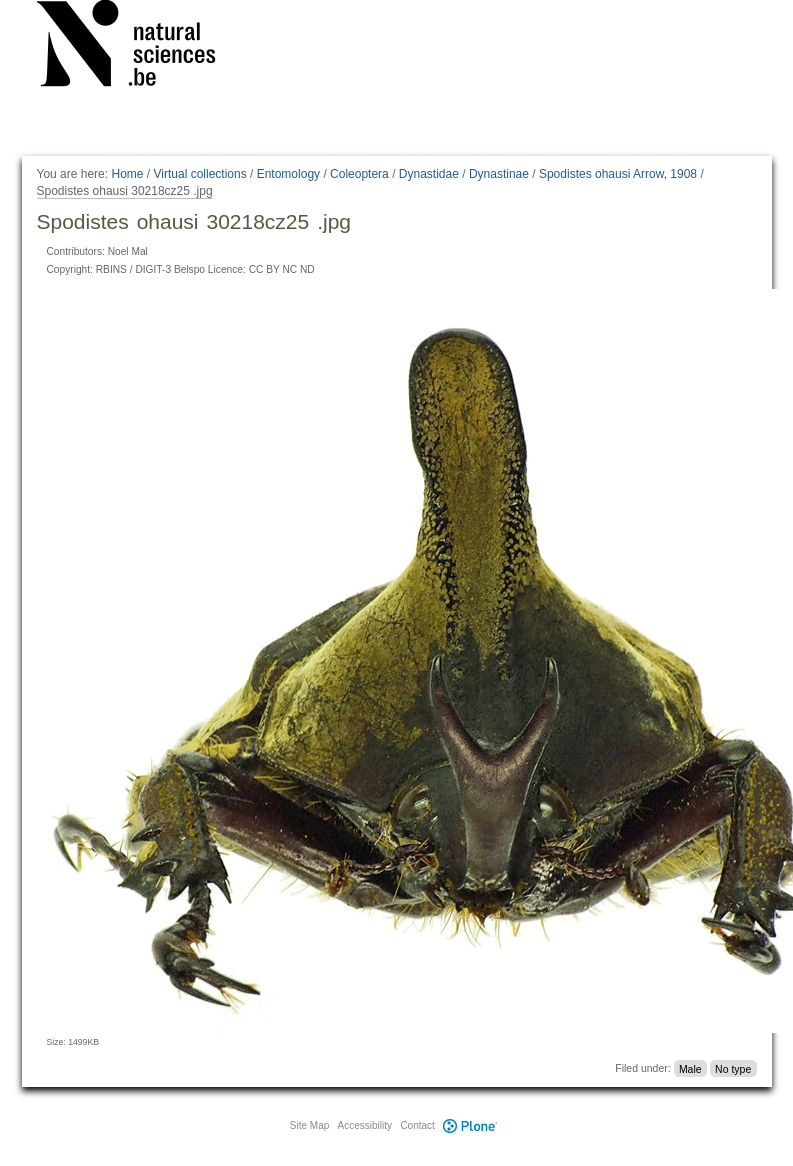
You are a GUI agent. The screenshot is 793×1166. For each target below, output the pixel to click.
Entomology (288, 174)
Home (127, 174)
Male (690, 1068)
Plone (471, 1125)
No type (733, 1068)
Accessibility (365, 1125)
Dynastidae (429, 174)
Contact (417, 1125)
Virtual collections (200, 174)
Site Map (309, 1125)
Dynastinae (499, 174)
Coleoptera (359, 174)
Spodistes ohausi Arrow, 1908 (618, 174)
